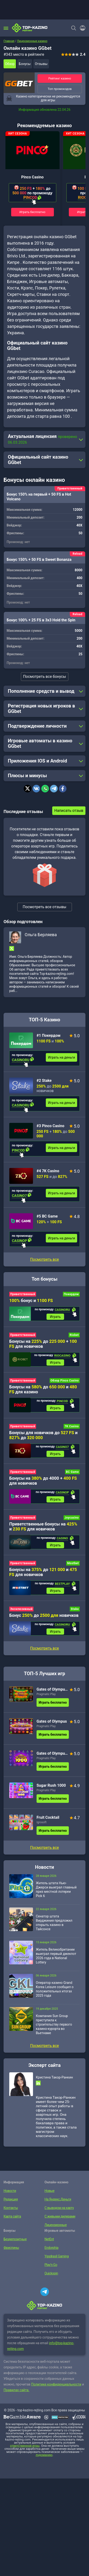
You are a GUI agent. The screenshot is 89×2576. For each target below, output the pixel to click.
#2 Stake (44, 1080)
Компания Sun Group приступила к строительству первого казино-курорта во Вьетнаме (54, 2024)
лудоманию (44, 2455)
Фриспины (11, 2248)
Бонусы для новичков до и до (43, 1435)
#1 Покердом (49, 1035)
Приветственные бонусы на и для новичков (43, 1526)
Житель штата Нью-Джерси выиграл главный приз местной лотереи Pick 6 (56, 1889)
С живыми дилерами (60, 2216)
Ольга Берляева (41, 934)
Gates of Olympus (52, 1721)
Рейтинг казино (59, 78)
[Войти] (81, 28)
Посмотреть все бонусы (44, 676)
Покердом (71, 1294)
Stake (75, 1609)
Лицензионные (56, 2225)
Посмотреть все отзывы (44, 907)
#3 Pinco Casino (50, 1126)
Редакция (11, 2199)
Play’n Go (51, 2265)
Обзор (9, 64)
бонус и (31, 1300)
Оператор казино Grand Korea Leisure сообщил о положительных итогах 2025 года (55, 1989)
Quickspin (51, 2273)
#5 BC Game (47, 1216)
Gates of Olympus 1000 (52, 1753)
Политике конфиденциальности (56, 2384)
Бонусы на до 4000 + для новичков (43, 1481)
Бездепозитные (15, 2239)
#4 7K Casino (48, 1171)
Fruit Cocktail (48, 1817)
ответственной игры (24, 2445)
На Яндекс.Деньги (58, 2199)
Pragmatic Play (46, 1694)
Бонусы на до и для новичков (43, 1572)
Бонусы (25, 64)
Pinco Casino (32, 177)
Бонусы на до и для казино (43, 1389)
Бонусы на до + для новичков (43, 1344)
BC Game (72, 1472)
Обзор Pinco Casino (65, 1380)
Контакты (11, 2208)
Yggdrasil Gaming (57, 2256)
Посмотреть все (44, 1259)
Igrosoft (42, 1822)
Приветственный (22, 1294)
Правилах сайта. (16, 2390)
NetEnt (49, 2239)
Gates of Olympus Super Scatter (52, 1689)
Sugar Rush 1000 (51, 1785)
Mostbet (73, 1563)
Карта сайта (12, 2216)
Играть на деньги (61, 1057)
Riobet (74, 1335)
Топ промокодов (60, 89)
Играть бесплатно (32, 212)
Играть (55, 1317)
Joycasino (72, 1517)
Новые (50, 2191)
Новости (10, 2191)
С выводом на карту (59, 2208)
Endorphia (51, 2248)
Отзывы (41, 64)
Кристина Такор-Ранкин (54, 2077)
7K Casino (72, 1426)
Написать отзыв (68, 810)
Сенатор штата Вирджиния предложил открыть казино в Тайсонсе (54, 1922)
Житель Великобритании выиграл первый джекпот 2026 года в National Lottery (56, 1956)
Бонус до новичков (44, 1615)
